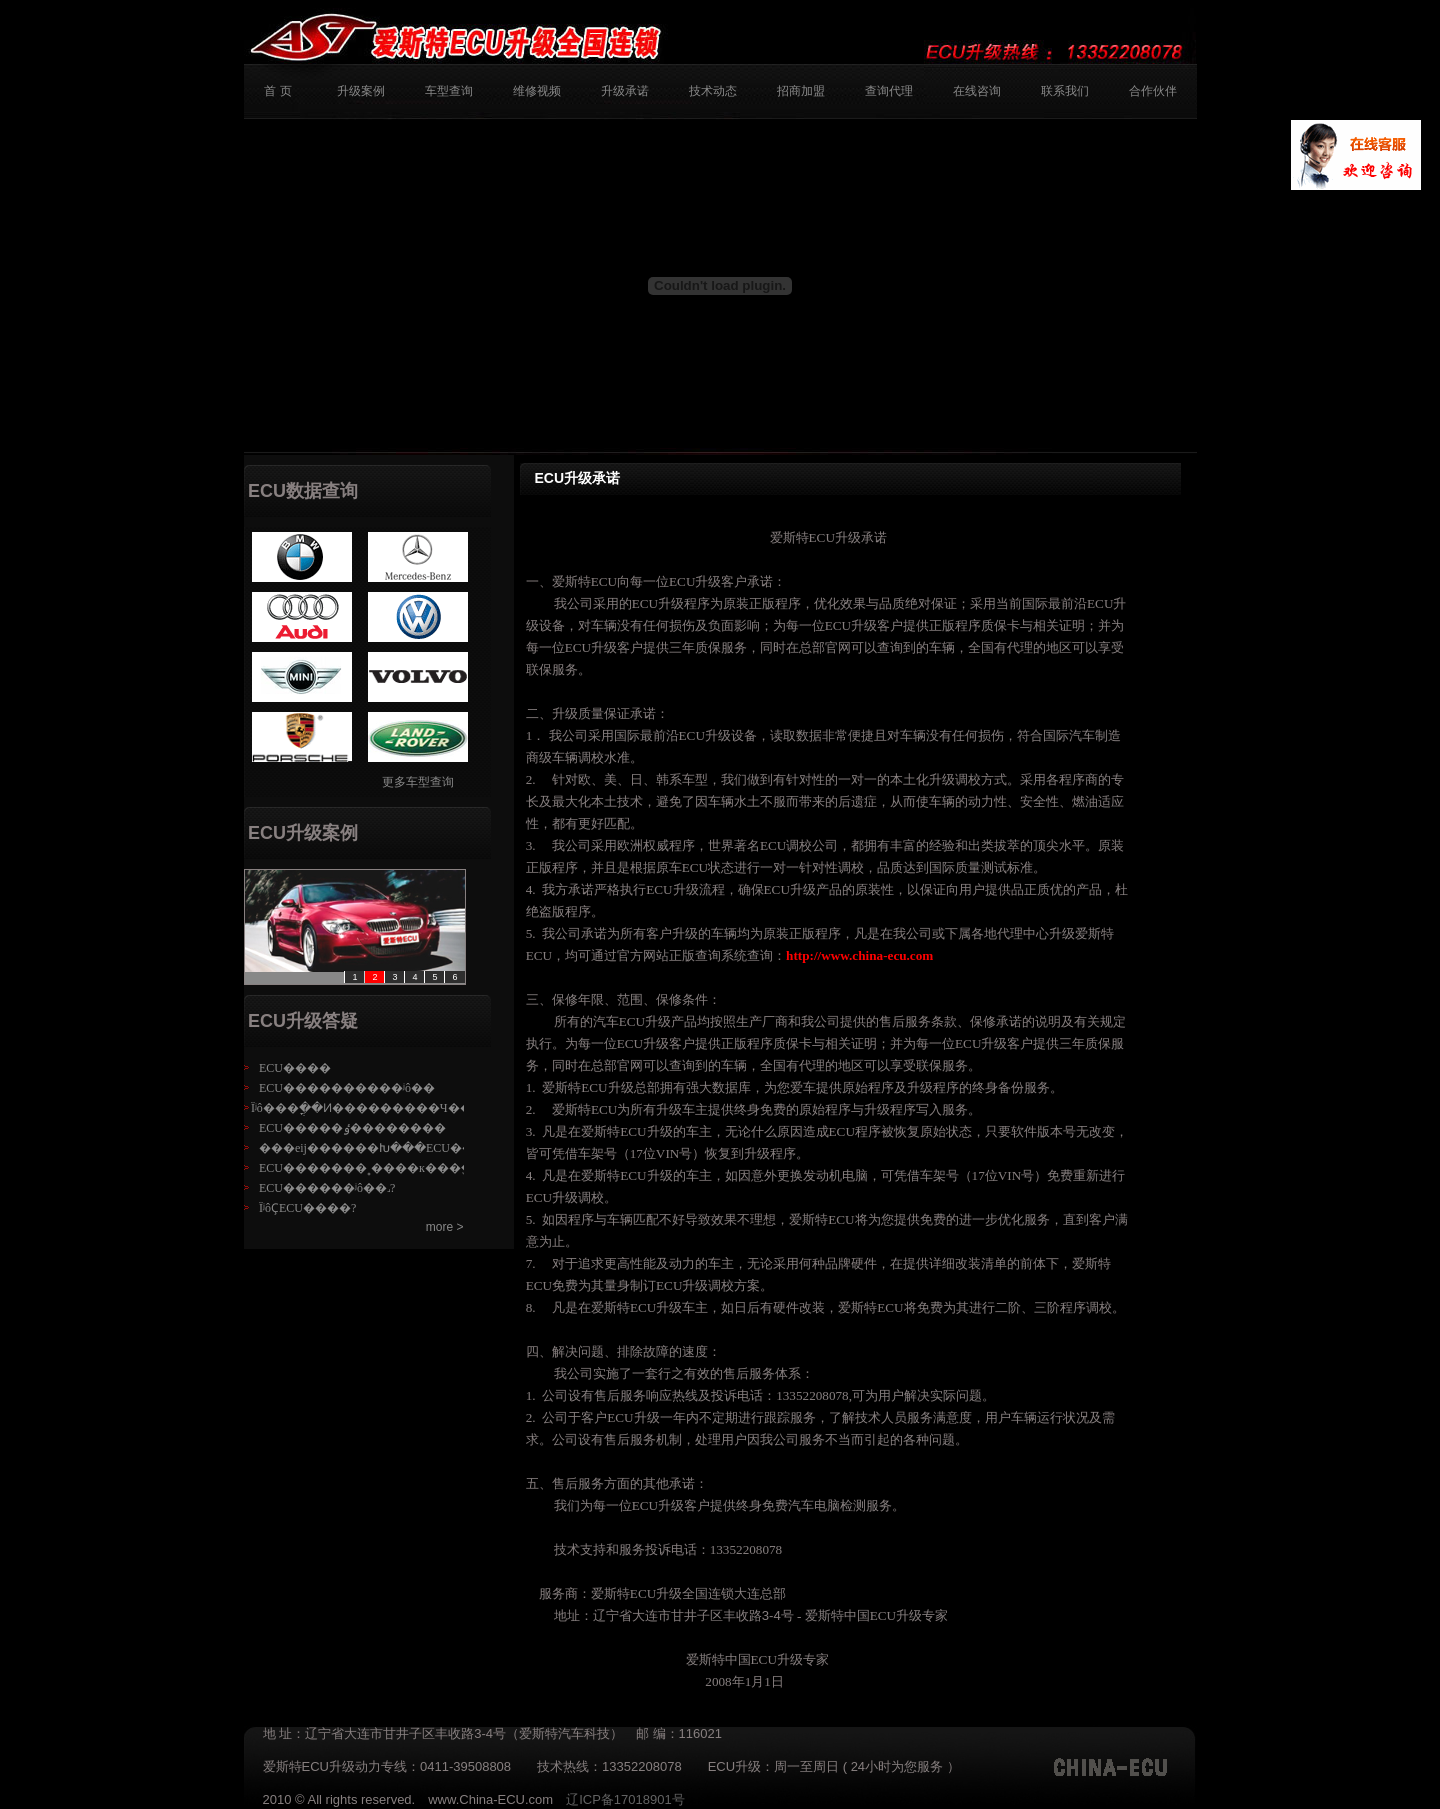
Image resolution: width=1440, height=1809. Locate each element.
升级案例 (361, 91)
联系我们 (1065, 91)
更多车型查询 (418, 782)
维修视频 (537, 91)
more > (445, 1227)
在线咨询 (977, 91)
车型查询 (449, 91)
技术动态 (713, 91)
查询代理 (889, 91)
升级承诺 (625, 91)
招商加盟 (801, 91)
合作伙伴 (1153, 91)
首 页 (277, 91)
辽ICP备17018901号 (632, 1799)
